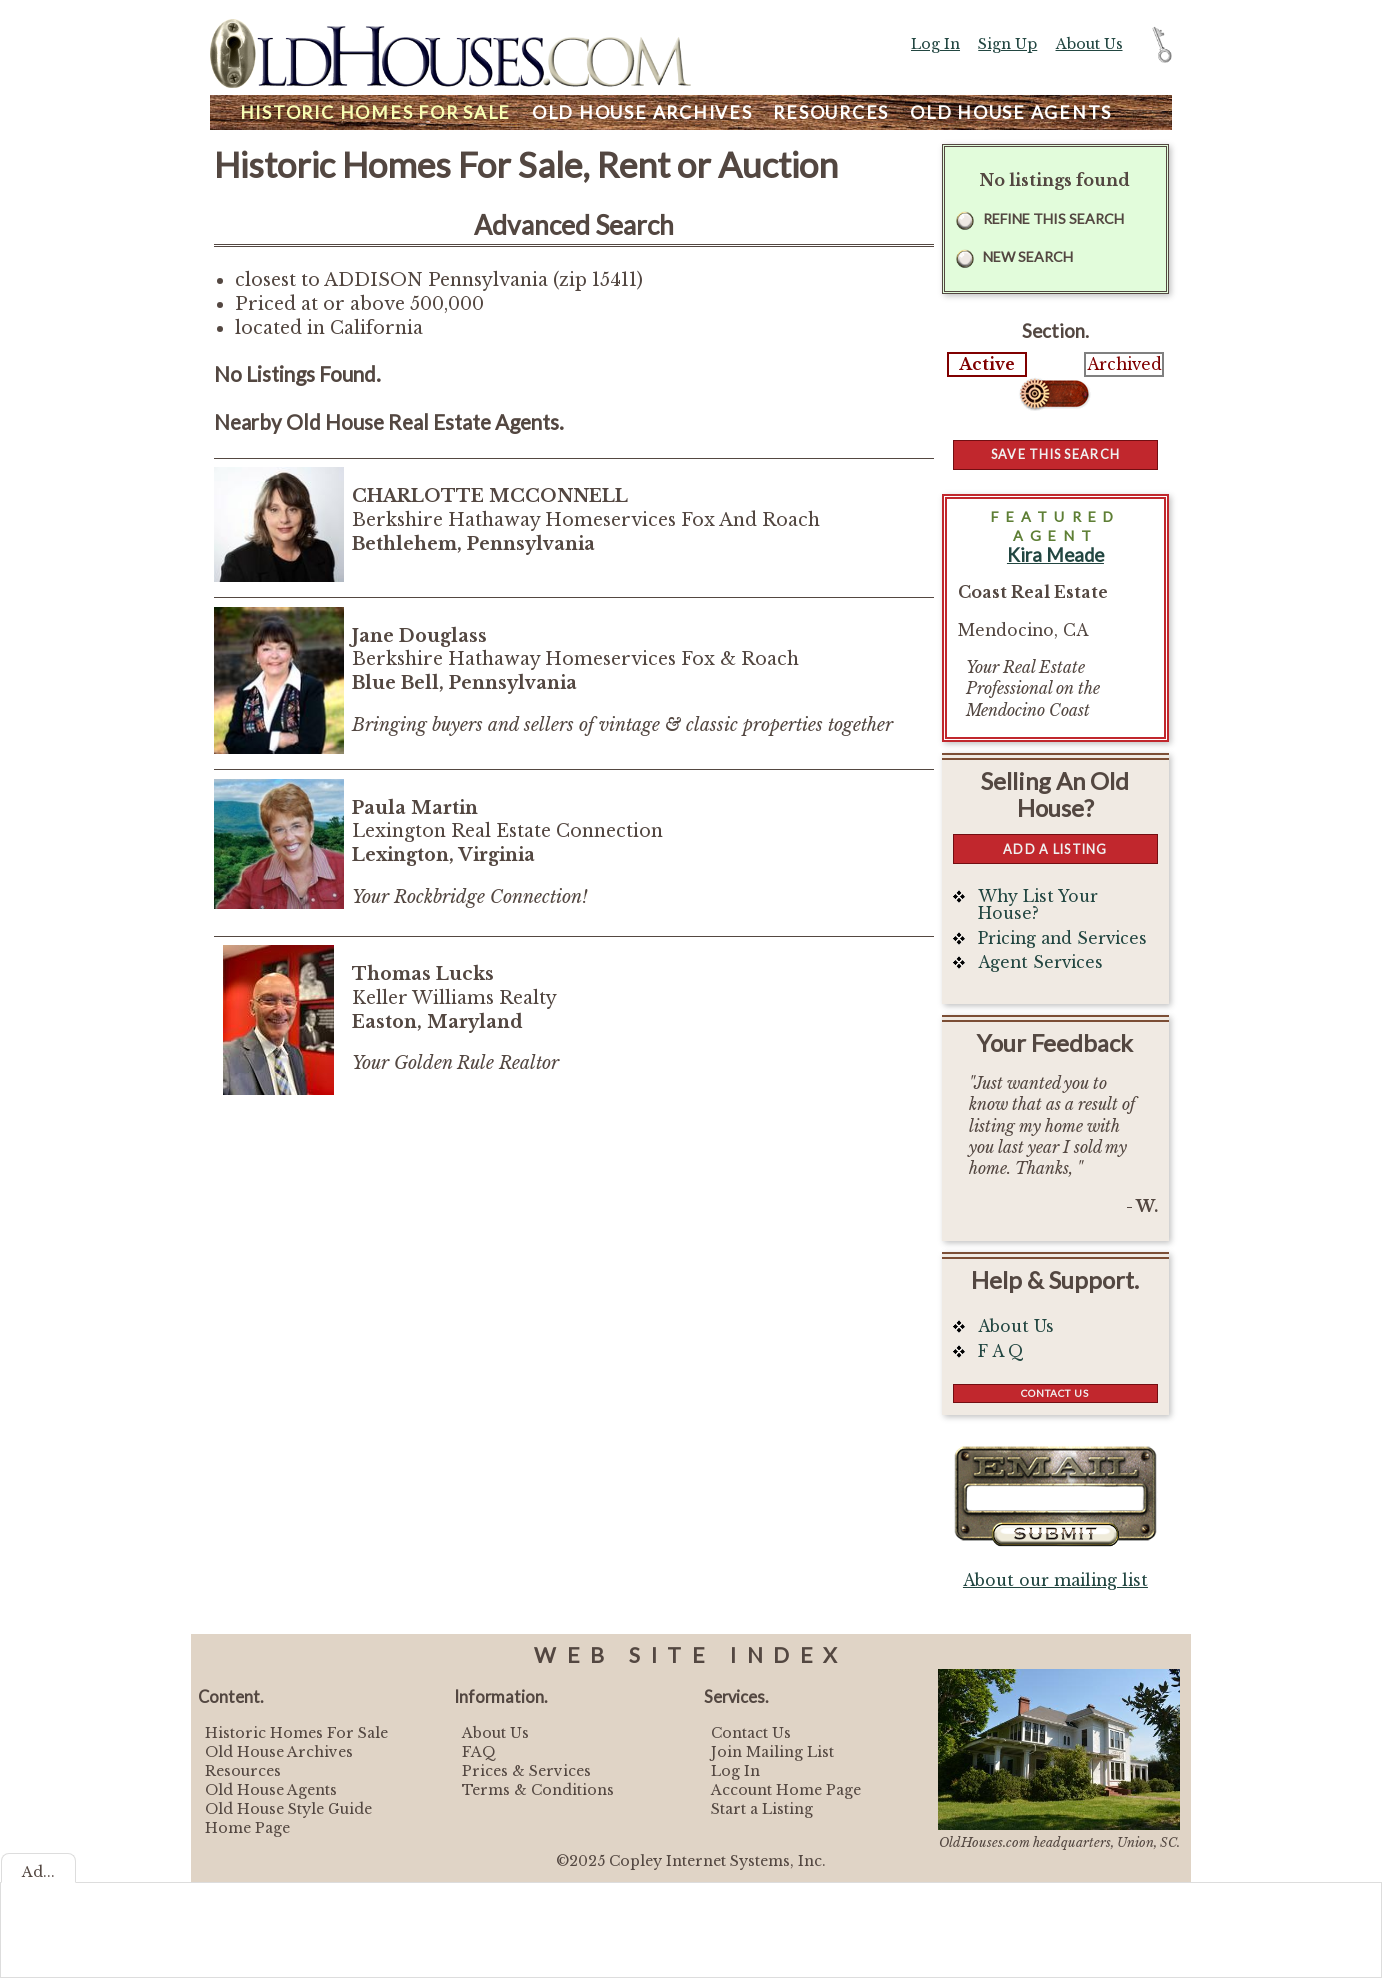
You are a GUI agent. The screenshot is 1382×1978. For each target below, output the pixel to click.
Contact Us (1055, 1393)
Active (987, 364)
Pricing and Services (1062, 938)
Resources (831, 112)
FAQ (479, 1752)
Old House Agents (271, 1790)
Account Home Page (786, 1790)
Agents (1011, 112)
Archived (1124, 364)
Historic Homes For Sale (296, 1733)
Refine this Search (1053, 218)
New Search (1028, 256)
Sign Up (1007, 44)
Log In (935, 44)
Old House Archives (279, 1752)
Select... (1055, 394)
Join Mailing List (772, 1752)
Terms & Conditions (538, 1790)
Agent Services (1040, 962)
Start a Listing (762, 1809)
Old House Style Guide (288, 1809)
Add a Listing (1055, 849)
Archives (642, 112)
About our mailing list (1055, 1580)
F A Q (1001, 1351)
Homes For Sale (375, 112)
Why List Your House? (1038, 905)
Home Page (247, 1828)
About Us (1089, 44)
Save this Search (1055, 454)
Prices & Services (526, 1771)
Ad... (38, 1872)
